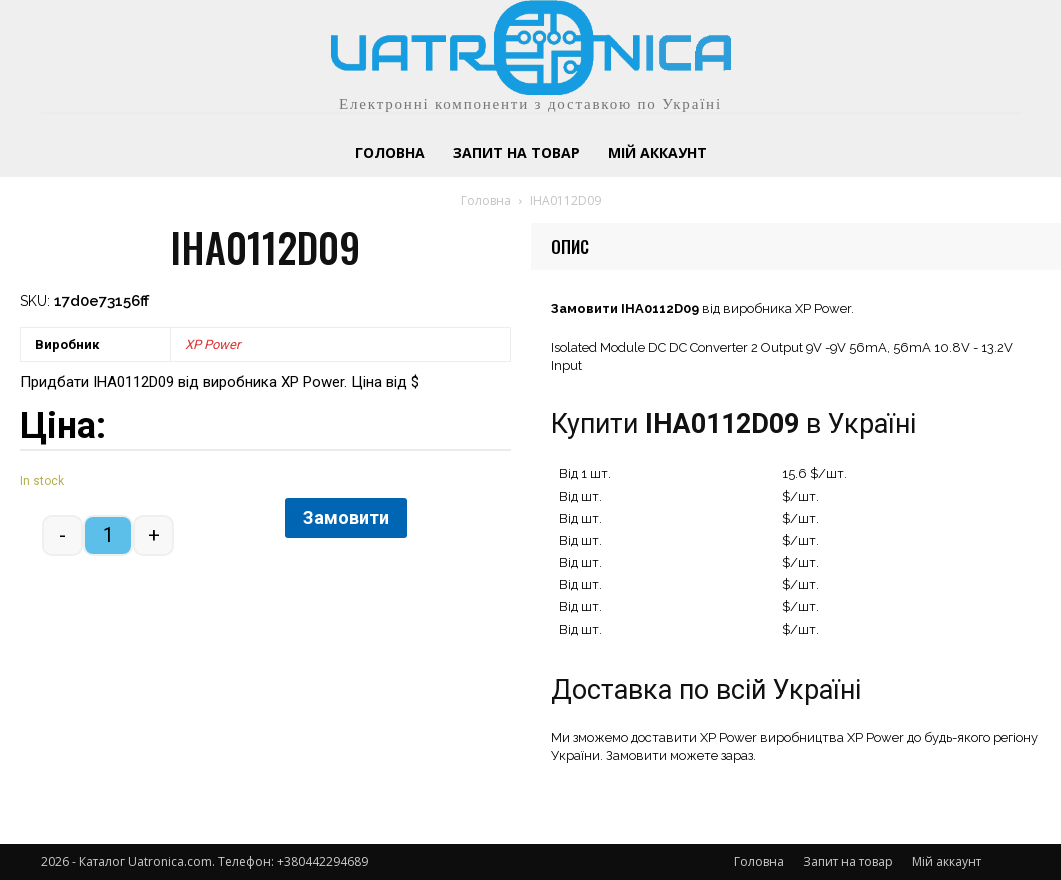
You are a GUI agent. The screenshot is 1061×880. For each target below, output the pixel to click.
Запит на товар (848, 861)
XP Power (212, 344)
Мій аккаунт (946, 861)
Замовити (346, 517)
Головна (486, 200)
